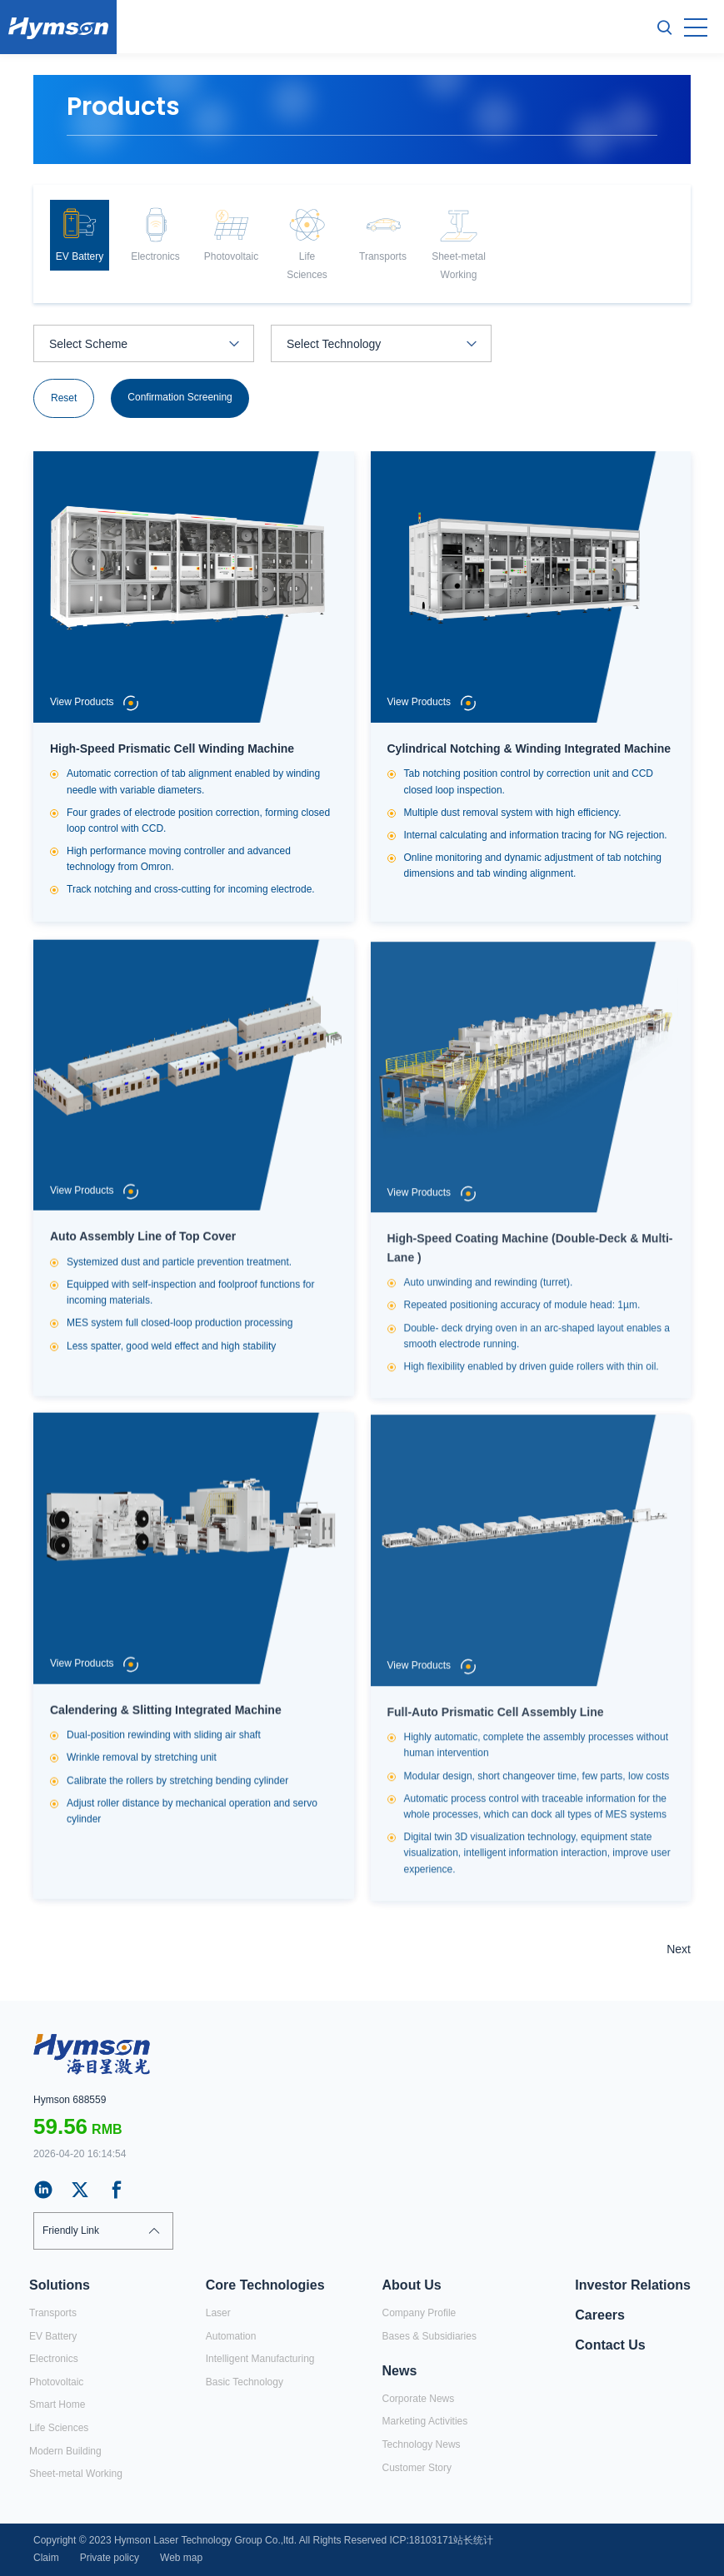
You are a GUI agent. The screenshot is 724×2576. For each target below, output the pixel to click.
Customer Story (417, 2468)
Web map (181, 2558)
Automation (231, 2336)
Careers (600, 2315)
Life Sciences (58, 2428)
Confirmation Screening (179, 398)
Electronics (53, 2359)
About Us (412, 2285)
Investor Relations (633, 2285)
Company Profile (419, 2313)
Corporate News (418, 2398)
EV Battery (53, 2336)
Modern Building (65, 2451)
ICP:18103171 (422, 2540)
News (399, 2371)
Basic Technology (244, 2382)
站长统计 (473, 2540)
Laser (218, 2313)
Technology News (421, 2444)
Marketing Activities (425, 2421)
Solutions (59, 2285)
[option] (79, 235)
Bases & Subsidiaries (429, 2336)
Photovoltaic (56, 2382)
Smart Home (57, 2404)
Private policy (109, 2558)
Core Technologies (265, 2285)
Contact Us (610, 2345)
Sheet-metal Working (75, 2473)
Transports (53, 2313)
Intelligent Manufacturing (260, 2359)
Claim (46, 2558)
